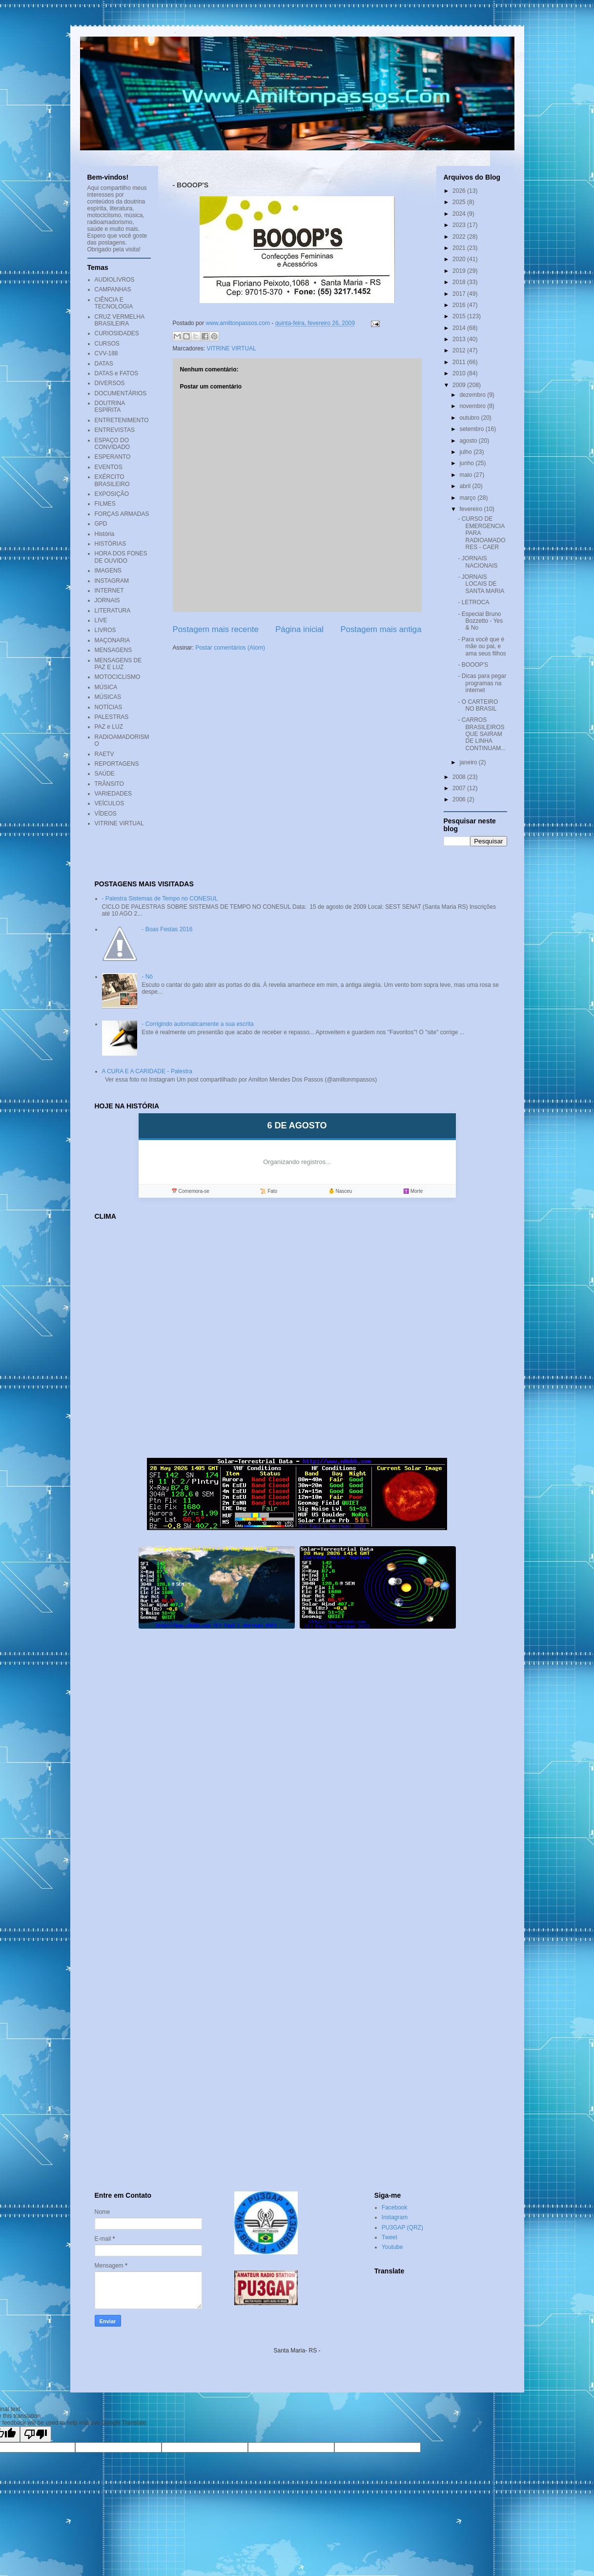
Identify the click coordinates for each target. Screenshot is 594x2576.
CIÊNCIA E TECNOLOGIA (114, 303)
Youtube (392, 2247)
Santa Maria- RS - (296, 2350)
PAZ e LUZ (109, 726)
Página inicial (299, 629)
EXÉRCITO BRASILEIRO (112, 480)
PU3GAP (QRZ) (402, 2227)
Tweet (389, 2237)
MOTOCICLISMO (118, 677)
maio (466, 474)
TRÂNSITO (109, 783)
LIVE (101, 620)
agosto (468, 440)
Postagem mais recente (216, 629)
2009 (459, 385)
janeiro (468, 762)
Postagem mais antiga (380, 629)
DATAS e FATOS (117, 373)
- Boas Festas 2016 (167, 929)
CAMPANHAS (113, 289)
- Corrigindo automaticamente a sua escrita (197, 1024)
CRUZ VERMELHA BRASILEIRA (119, 320)
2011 (459, 362)
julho (466, 452)
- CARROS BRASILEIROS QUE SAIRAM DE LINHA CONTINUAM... (482, 734)
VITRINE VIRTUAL (231, 348)
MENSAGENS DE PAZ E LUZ (118, 664)
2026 (459, 190)
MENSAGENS (113, 650)
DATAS (104, 363)
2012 (459, 350)
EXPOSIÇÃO (112, 494)
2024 (459, 213)
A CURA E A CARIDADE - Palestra (147, 1071)
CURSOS (107, 343)
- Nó (147, 976)
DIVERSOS (110, 383)
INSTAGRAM (112, 580)
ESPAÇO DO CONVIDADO (112, 443)
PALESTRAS (112, 717)
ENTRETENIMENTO (122, 420)
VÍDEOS (106, 813)
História (105, 534)
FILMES (105, 503)
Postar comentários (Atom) (230, 647)
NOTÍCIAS (109, 707)
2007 (459, 788)
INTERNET (109, 590)
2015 (459, 316)
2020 (459, 259)
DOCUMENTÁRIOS (121, 393)
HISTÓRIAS (110, 543)
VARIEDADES (113, 793)
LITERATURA (113, 610)
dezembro (473, 394)
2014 (459, 328)
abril (465, 486)
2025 (459, 202)
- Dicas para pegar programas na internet (482, 683)
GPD (101, 523)
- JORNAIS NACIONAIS (477, 562)
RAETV (104, 754)
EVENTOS (109, 467)
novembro (473, 406)
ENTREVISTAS (115, 430)
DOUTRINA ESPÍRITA (110, 406)
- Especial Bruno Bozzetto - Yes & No (480, 621)
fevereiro (471, 509)
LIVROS (105, 630)
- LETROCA (473, 602)
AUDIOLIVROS (115, 279)
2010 (459, 373)
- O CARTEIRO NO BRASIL (478, 705)
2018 (459, 282)
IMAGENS (108, 570)
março (468, 497)
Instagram (395, 2217)
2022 (459, 236)
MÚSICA (106, 687)
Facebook (395, 2207)
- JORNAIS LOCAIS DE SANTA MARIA (481, 583)
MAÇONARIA (112, 640)
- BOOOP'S (473, 664)
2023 (459, 225)
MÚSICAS (108, 697)
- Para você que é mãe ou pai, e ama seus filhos (482, 646)
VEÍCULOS (109, 803)
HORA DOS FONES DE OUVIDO (121, 557)
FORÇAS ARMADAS (122, 514)
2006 (459, 799)
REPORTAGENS (117, 763)
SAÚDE (105, 773)
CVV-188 (106, 353)
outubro (470, 417)
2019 (459, 270)
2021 (459, 248)
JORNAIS (107, 600)
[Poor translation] (35, 2434)
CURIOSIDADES (117, 333)
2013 (459, 339)
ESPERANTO (113, 456)
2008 (459, 777)
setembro (472, 429)
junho (467, 463)
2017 (459, 293)
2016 (459, 305)
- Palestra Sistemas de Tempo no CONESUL (160, 898)
